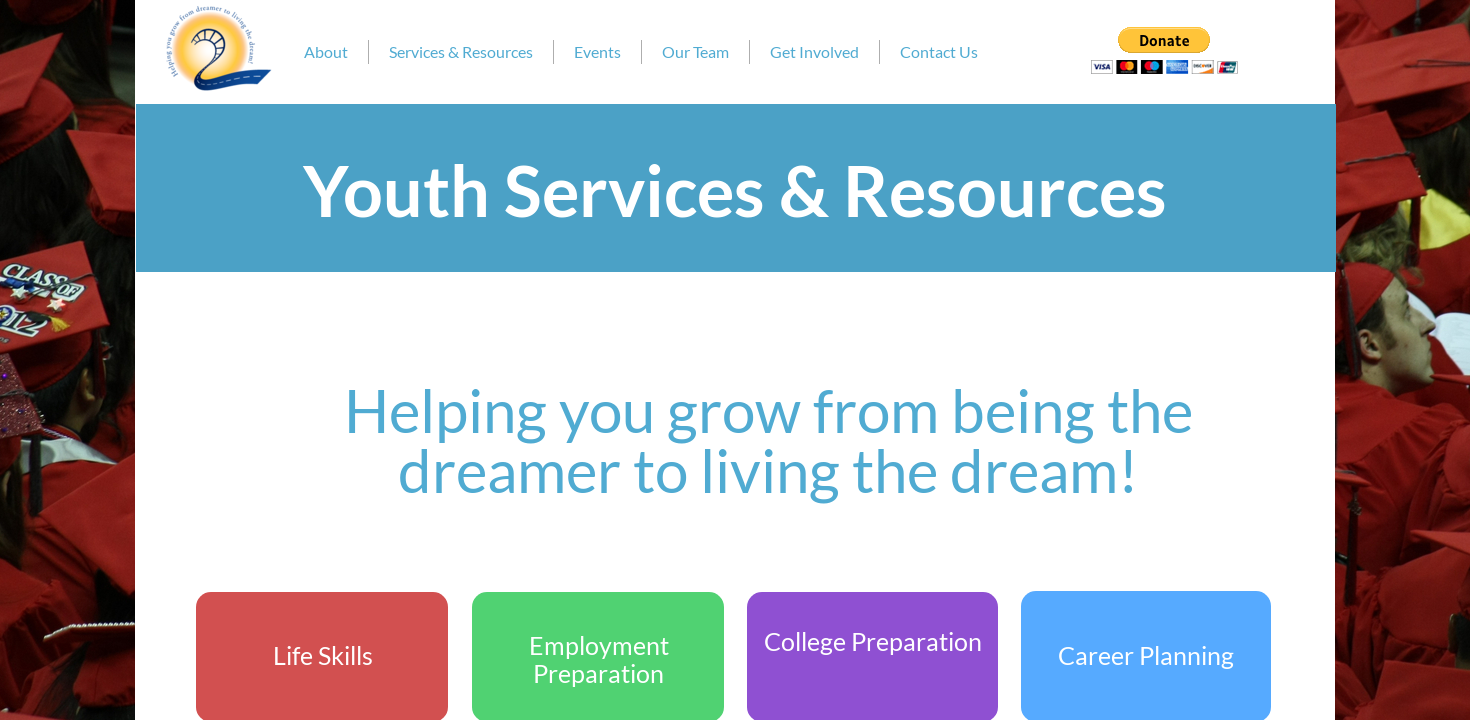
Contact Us (939, 51)
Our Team (695, 51)
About (326, 51)
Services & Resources (461, 51)
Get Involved (814, 51)
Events (597, 51)
